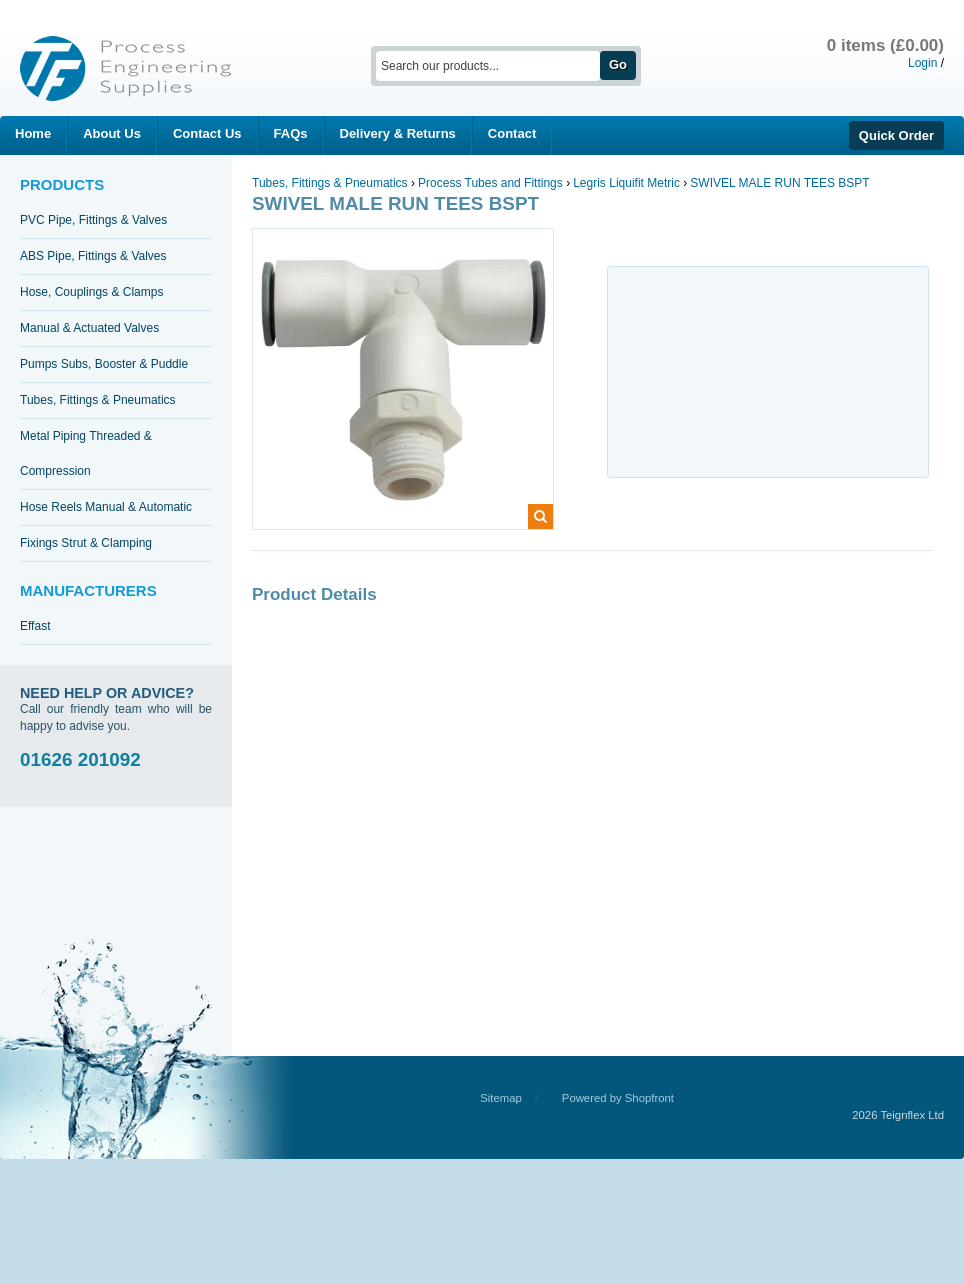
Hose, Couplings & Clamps (91, 292)
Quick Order (896, 135)
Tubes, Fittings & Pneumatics (98, 400)
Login (922, 63)
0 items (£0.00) (885, 45)
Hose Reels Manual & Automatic (106, 507)
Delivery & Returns (398, 133)
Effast (35, 626)
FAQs (291, 133)
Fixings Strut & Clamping (86, 543)
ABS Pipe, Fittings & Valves (93, 256)
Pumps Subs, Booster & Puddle (104, 364)
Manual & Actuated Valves (89, 328)
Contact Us (207, 133)
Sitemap (501, 1098)
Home (33, 133)
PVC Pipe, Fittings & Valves (93, 220)
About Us (112, 133)
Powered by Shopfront (618, 1098)
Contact (512, 133)
